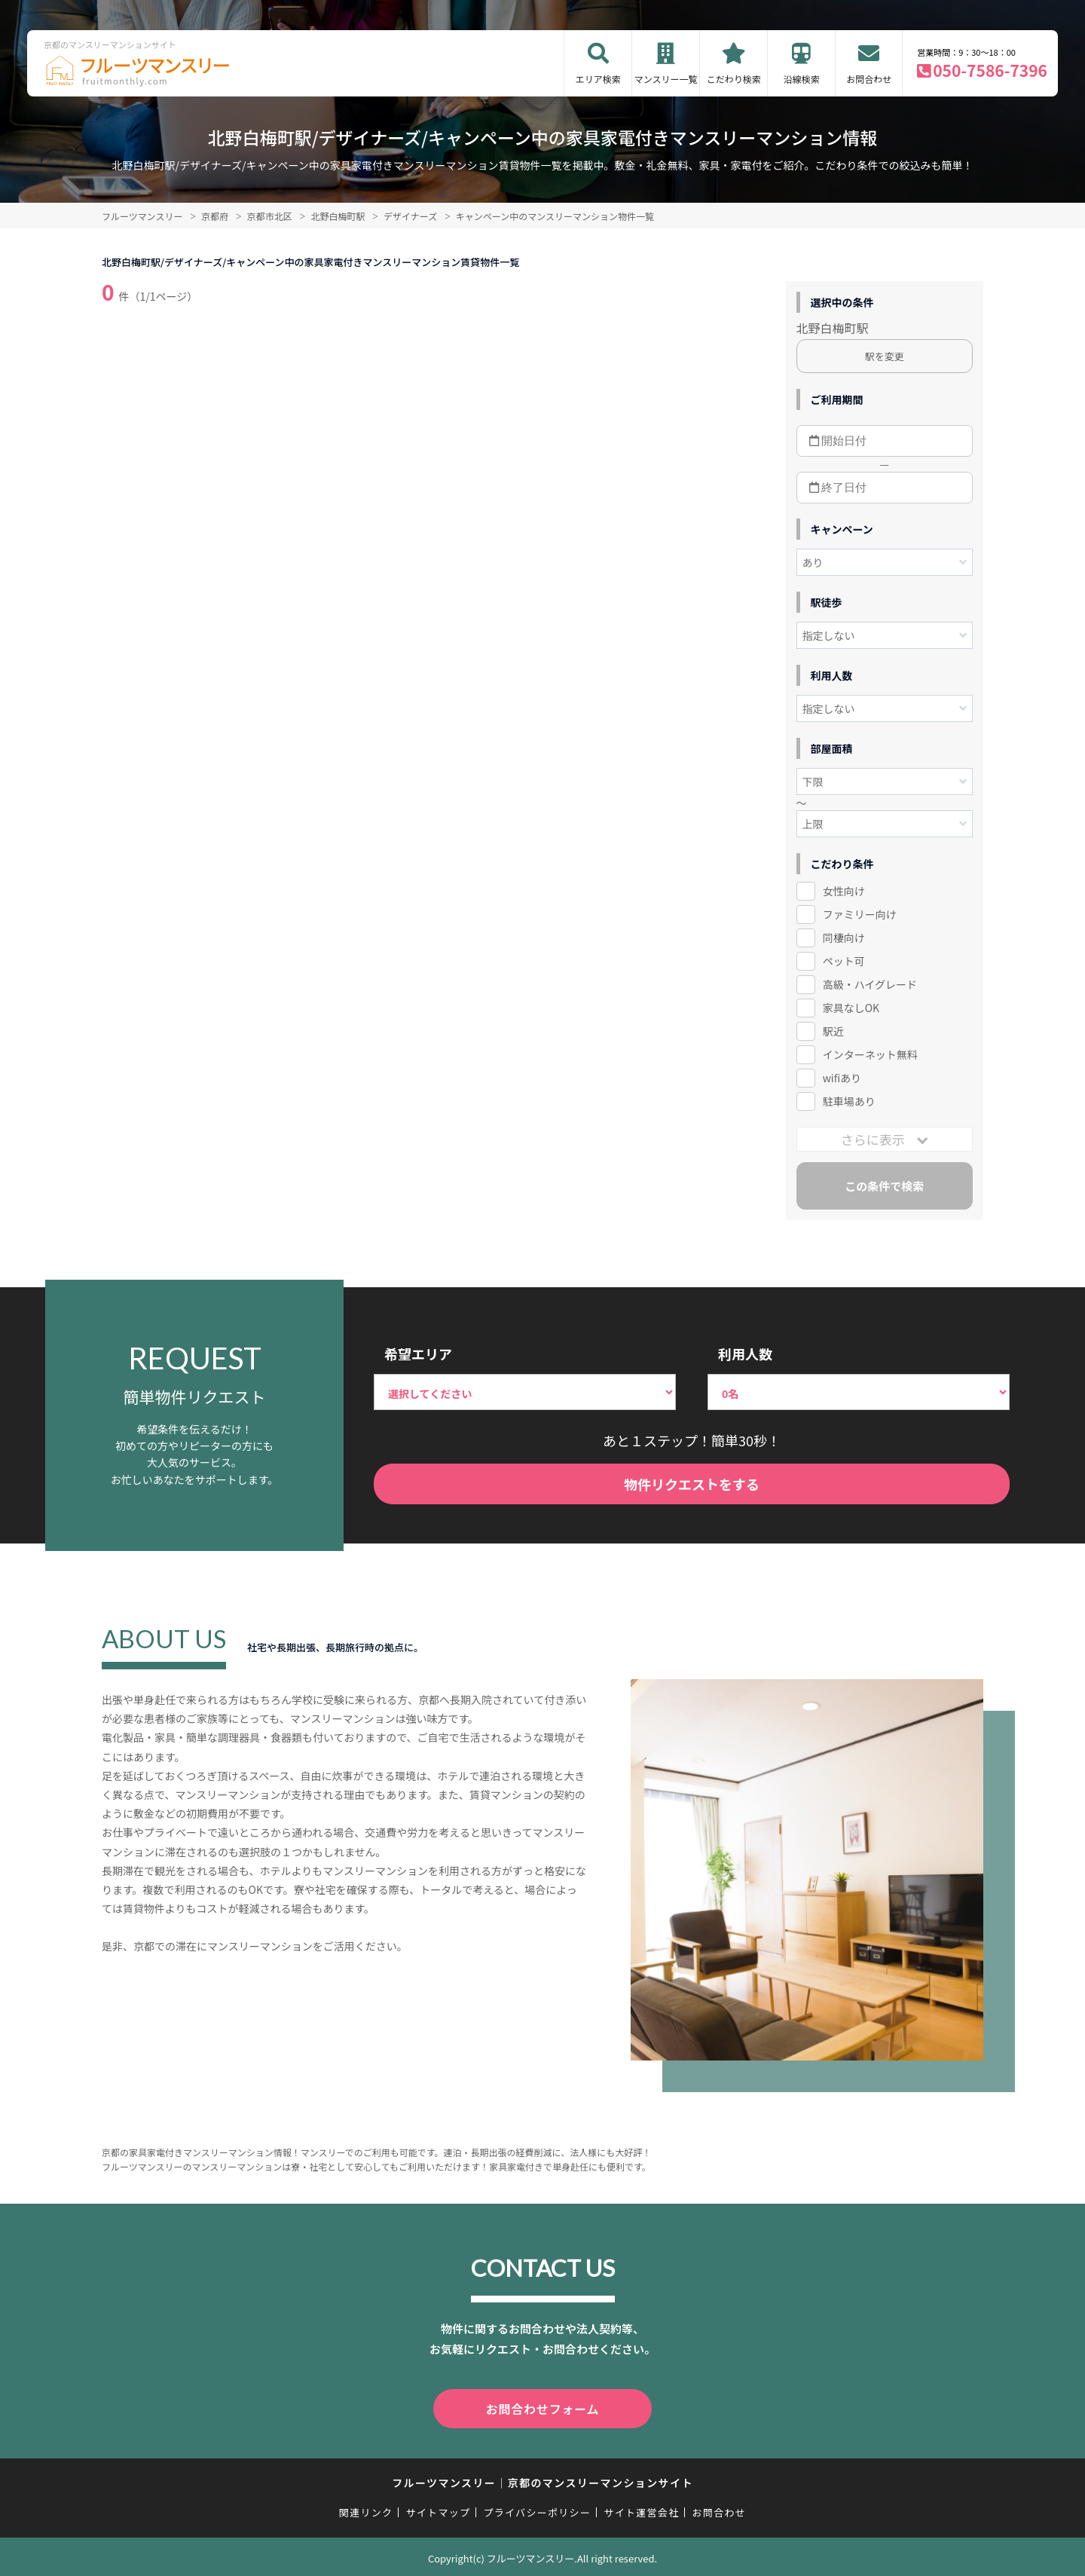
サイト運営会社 (641, 2509)
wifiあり (842, 1077)
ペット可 (844, 960)
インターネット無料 (870, 1054)
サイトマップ (438, 2509)
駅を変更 (884, 356)
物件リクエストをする (692, 1484)
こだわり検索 (734, 78)
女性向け (844, 890)
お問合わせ (868, 78)
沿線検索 (802, 78)
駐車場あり (849, 1101)
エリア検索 (598, 78)
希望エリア (418, 1353)
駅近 (833, 1031)
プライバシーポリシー (537, 2509)
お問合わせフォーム (542, 2407)
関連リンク (366, 2509)
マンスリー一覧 (666, 78)
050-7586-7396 (990, 70)
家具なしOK (851, 1007)
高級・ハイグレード (870, 984)
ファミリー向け (860, 914)
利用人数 (745, 1353)
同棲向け (844, 937)
